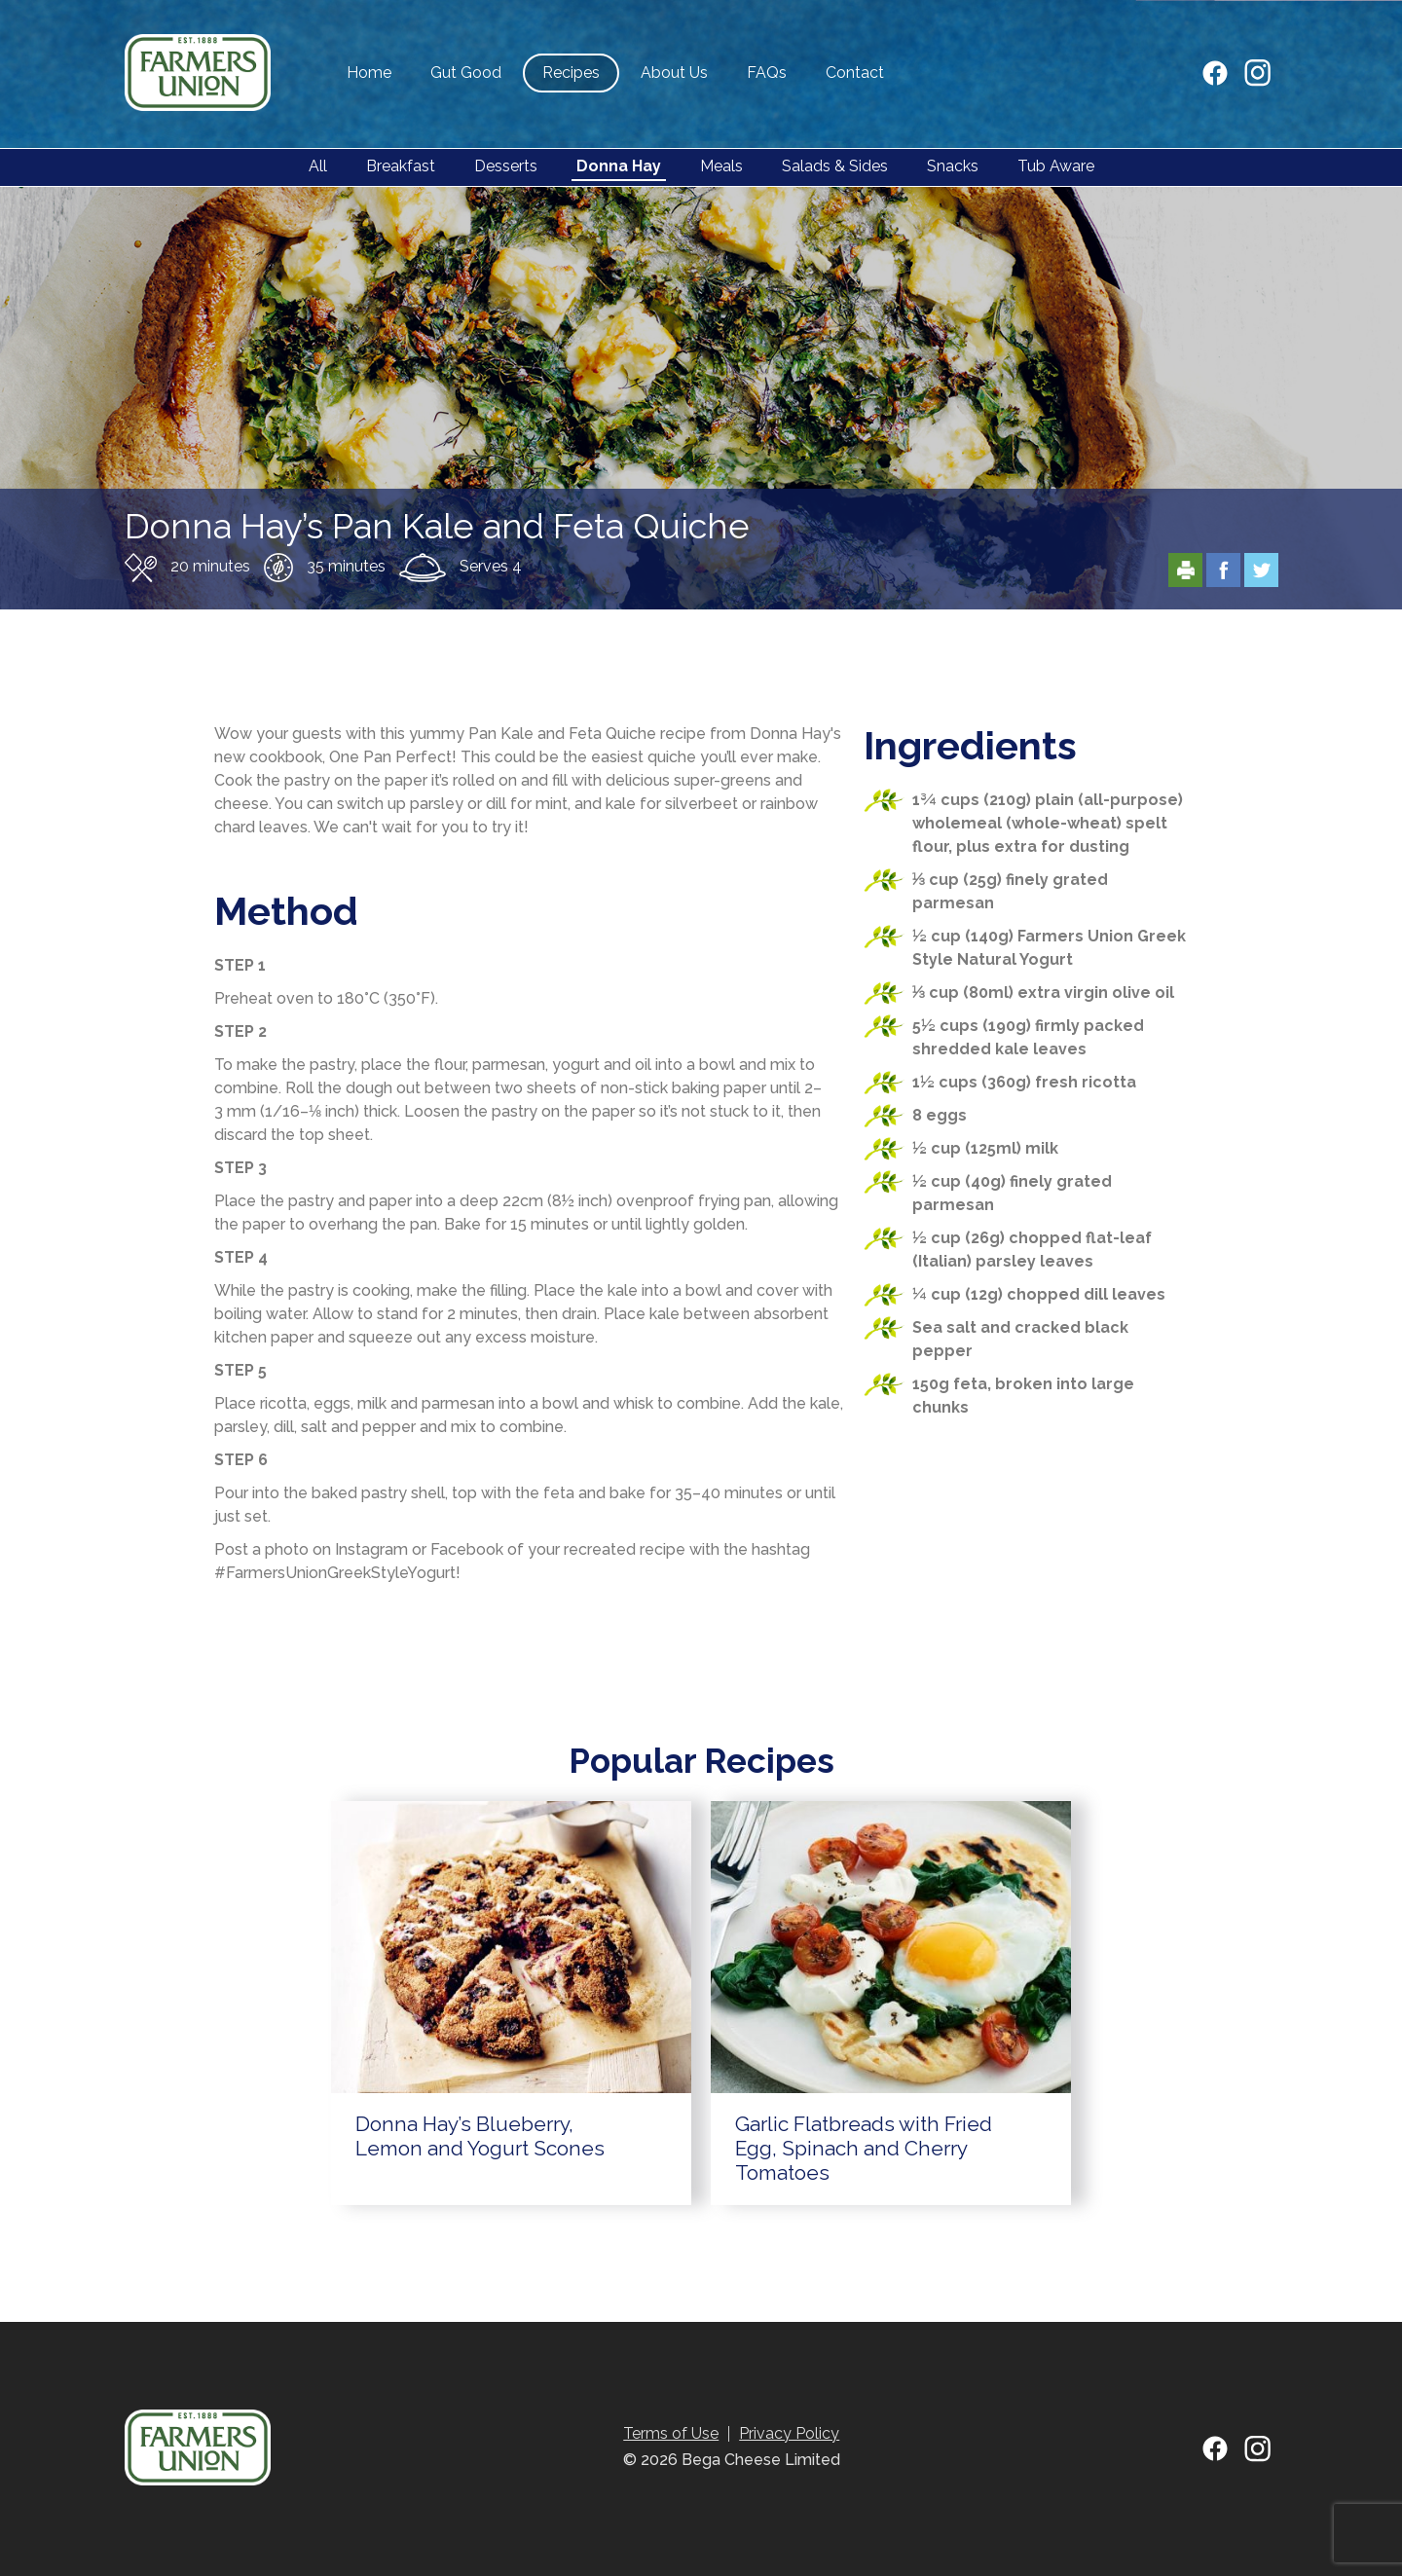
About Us (674, 72)
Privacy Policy (789, 2433)
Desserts (505, 166)
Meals (721, 166)
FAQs (767, 72)
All (318, 166)
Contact (855, 72)
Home (369, 72)
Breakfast (400, 166)
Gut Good (465, 72)
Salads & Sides (835, 166)
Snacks (952, 166)
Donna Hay (618, 166)
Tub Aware (1055, 166)
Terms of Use (671, 2433)
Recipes (571, 72)
